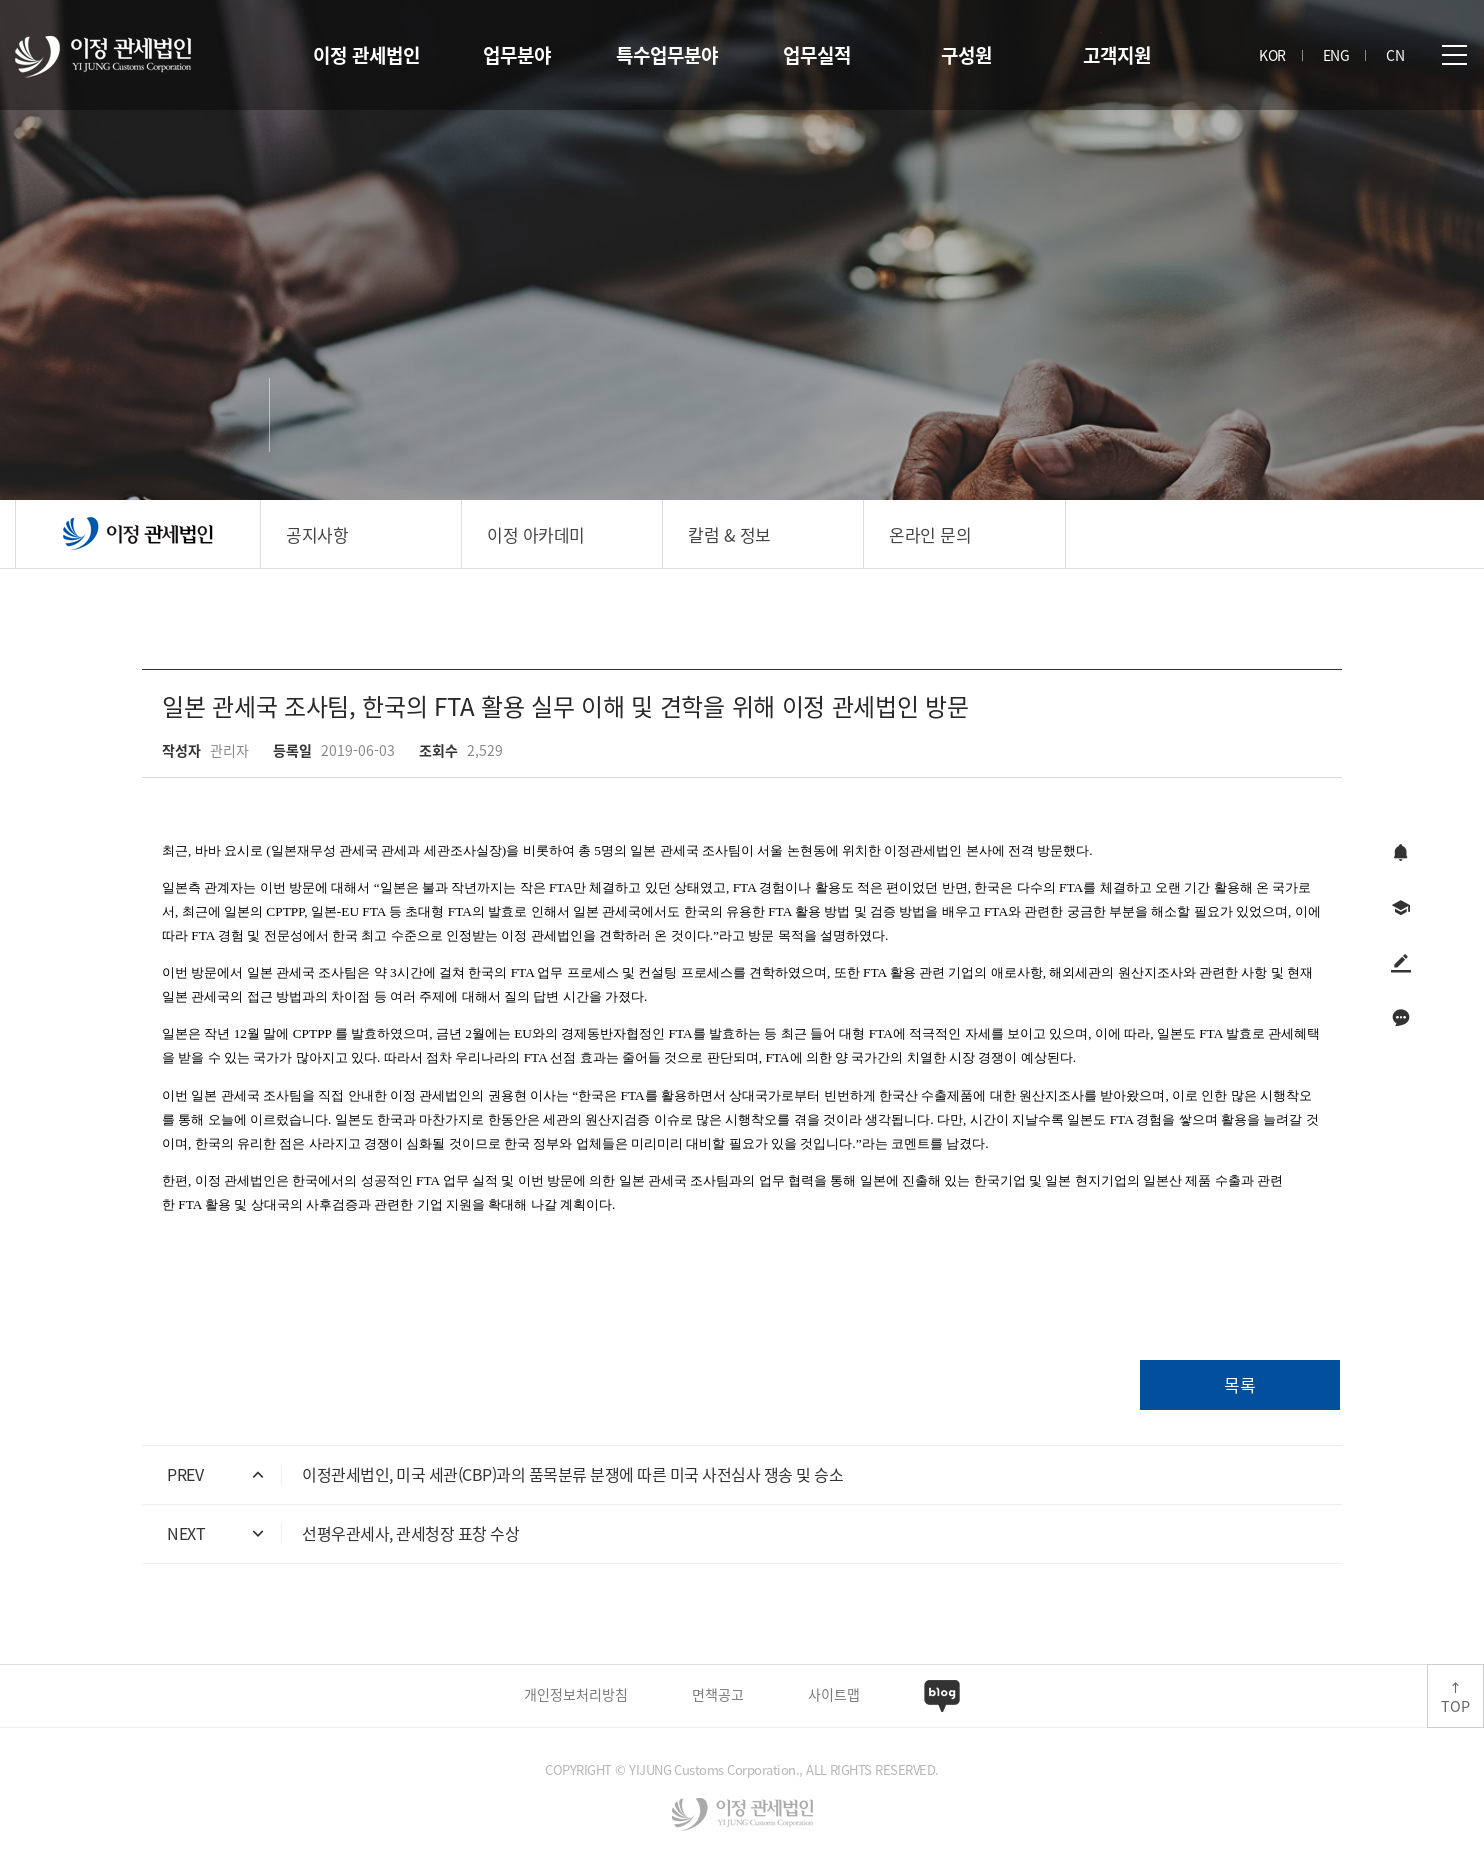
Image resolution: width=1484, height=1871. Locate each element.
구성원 (966, 55)
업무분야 (517, 55)
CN (1395, 55)
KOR (1272, 55)
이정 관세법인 (366, 55)
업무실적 (817, 55)
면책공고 (718, 1694)
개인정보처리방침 (576, 1694)
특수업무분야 (667, 55)
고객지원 (1117, 55)
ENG (1336, 55)
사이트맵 (834, 1694)
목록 (1240, 1384)
